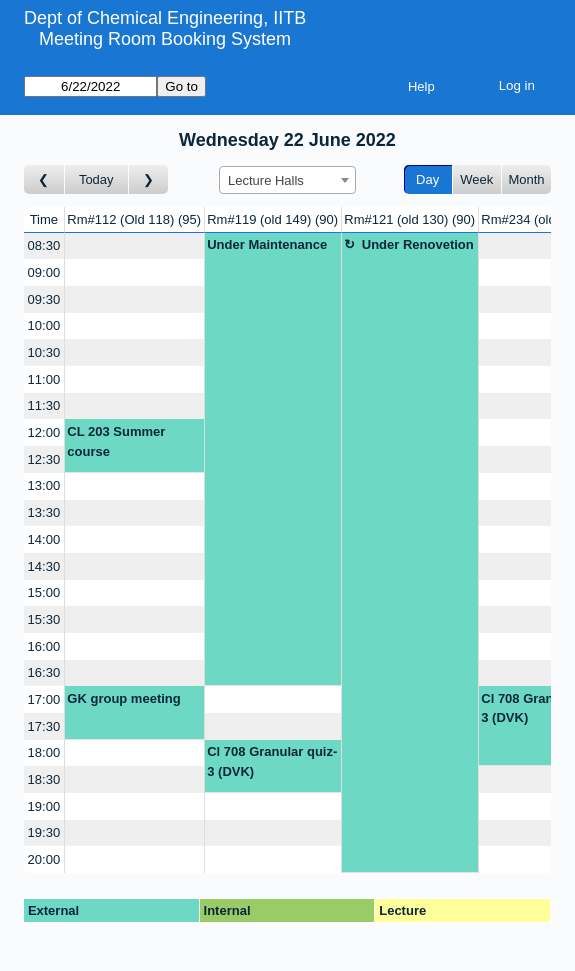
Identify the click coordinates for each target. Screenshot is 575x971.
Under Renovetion (418, 244)
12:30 (44, 459)
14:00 (44, 539)
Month (526, 179)
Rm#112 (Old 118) (134, 219)
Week (476, 179)
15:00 (44, 592)
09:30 (44, 299)
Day (427, 179)
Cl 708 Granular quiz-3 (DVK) (272, 761)
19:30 (44, 832)
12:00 (44, 432)
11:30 (44, 405)
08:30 (44, 245)
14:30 (44, 566)
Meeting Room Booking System (165, 39)
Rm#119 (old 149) (272, 219)
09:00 (44, 272)
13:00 (44, 485)
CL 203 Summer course (116, 441)
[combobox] (287, 180)
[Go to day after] (149, 179)
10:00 (44, 325)
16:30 (44, 672)
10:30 (44, 352)
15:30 (44, 619)
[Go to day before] (44, 179)
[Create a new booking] (134, 246)
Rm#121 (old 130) (409, 219)
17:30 (44, 726)
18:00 (44, 752)
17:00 (44, 699)
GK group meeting (123, 698)
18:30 (44, 779)
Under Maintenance (267, 244)
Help (421, 86)
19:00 (44, 806)
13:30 (44, 512)
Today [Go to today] (96, 179)
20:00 (44, 859)
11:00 (44, 379)
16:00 (44, 646)
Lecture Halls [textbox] (266, 180)
